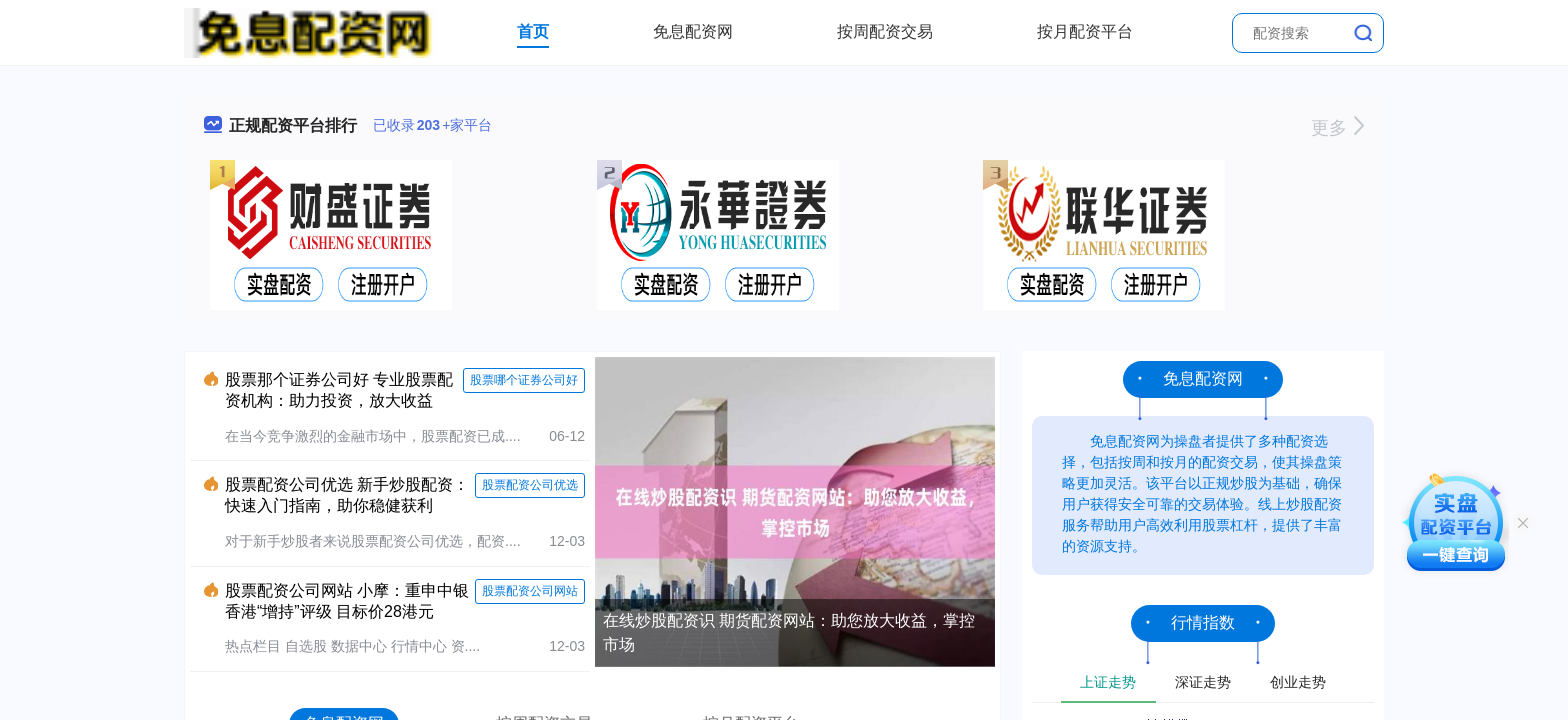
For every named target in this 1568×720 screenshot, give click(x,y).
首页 (533, 31)
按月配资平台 (1085, 31)
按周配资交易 (885, 31)
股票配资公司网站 (530, 591)
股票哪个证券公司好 (524, 380)
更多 (1337, 128)
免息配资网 (693, 31)
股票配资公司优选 (530, 485)
